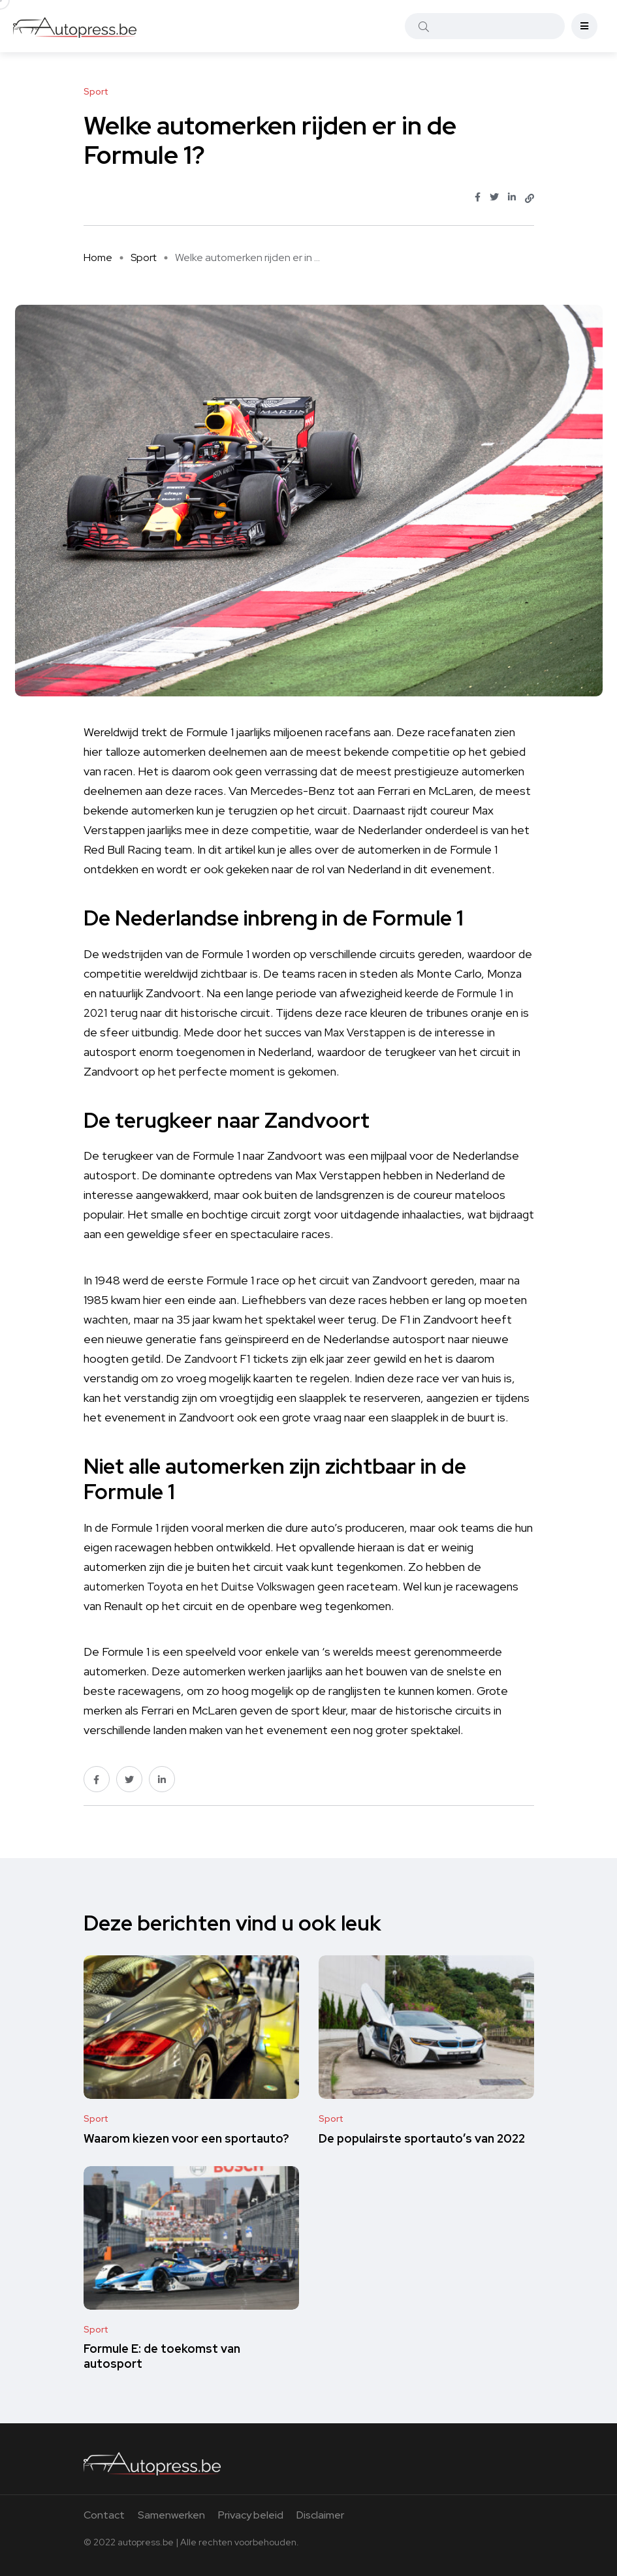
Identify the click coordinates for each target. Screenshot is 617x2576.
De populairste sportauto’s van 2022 (422, 2138)
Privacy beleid (250, 2515)
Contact (104, 2515)
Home (98, 257)
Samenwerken (171, 2515)
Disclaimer (320, 2515)
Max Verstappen (367, 1032)
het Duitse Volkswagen (264, 1586)
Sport (144, 257)
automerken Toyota (135, 1586)
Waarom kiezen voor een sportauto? (186, 2138)
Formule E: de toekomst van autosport (162, 2356)
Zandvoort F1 (218, 1358)
